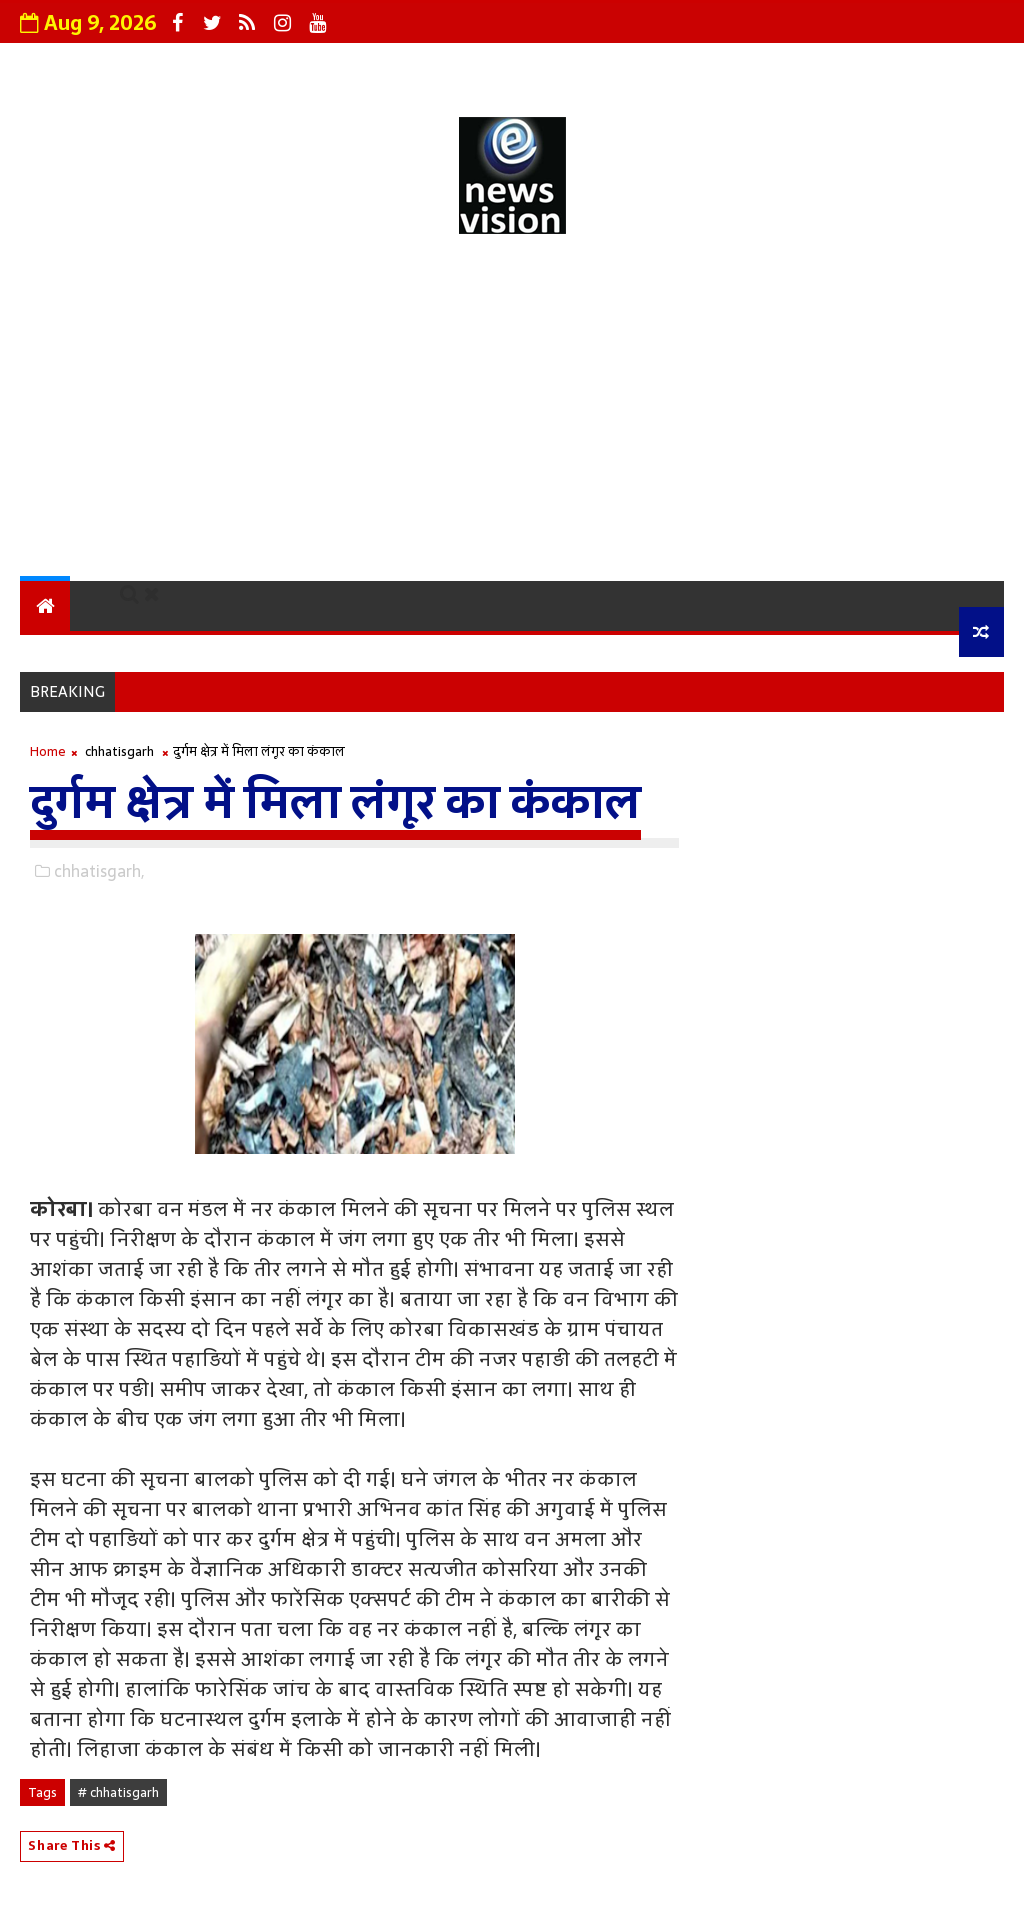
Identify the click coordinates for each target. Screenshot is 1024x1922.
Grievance (327, 65)
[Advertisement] (512, 411)
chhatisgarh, (99, 871)
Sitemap (948, 65)
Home (48, 751)
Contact (602, 65)
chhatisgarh (119, 751)
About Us (205, 65)
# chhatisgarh (118, 1792)
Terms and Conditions (774, 65)
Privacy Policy (469, 65)
